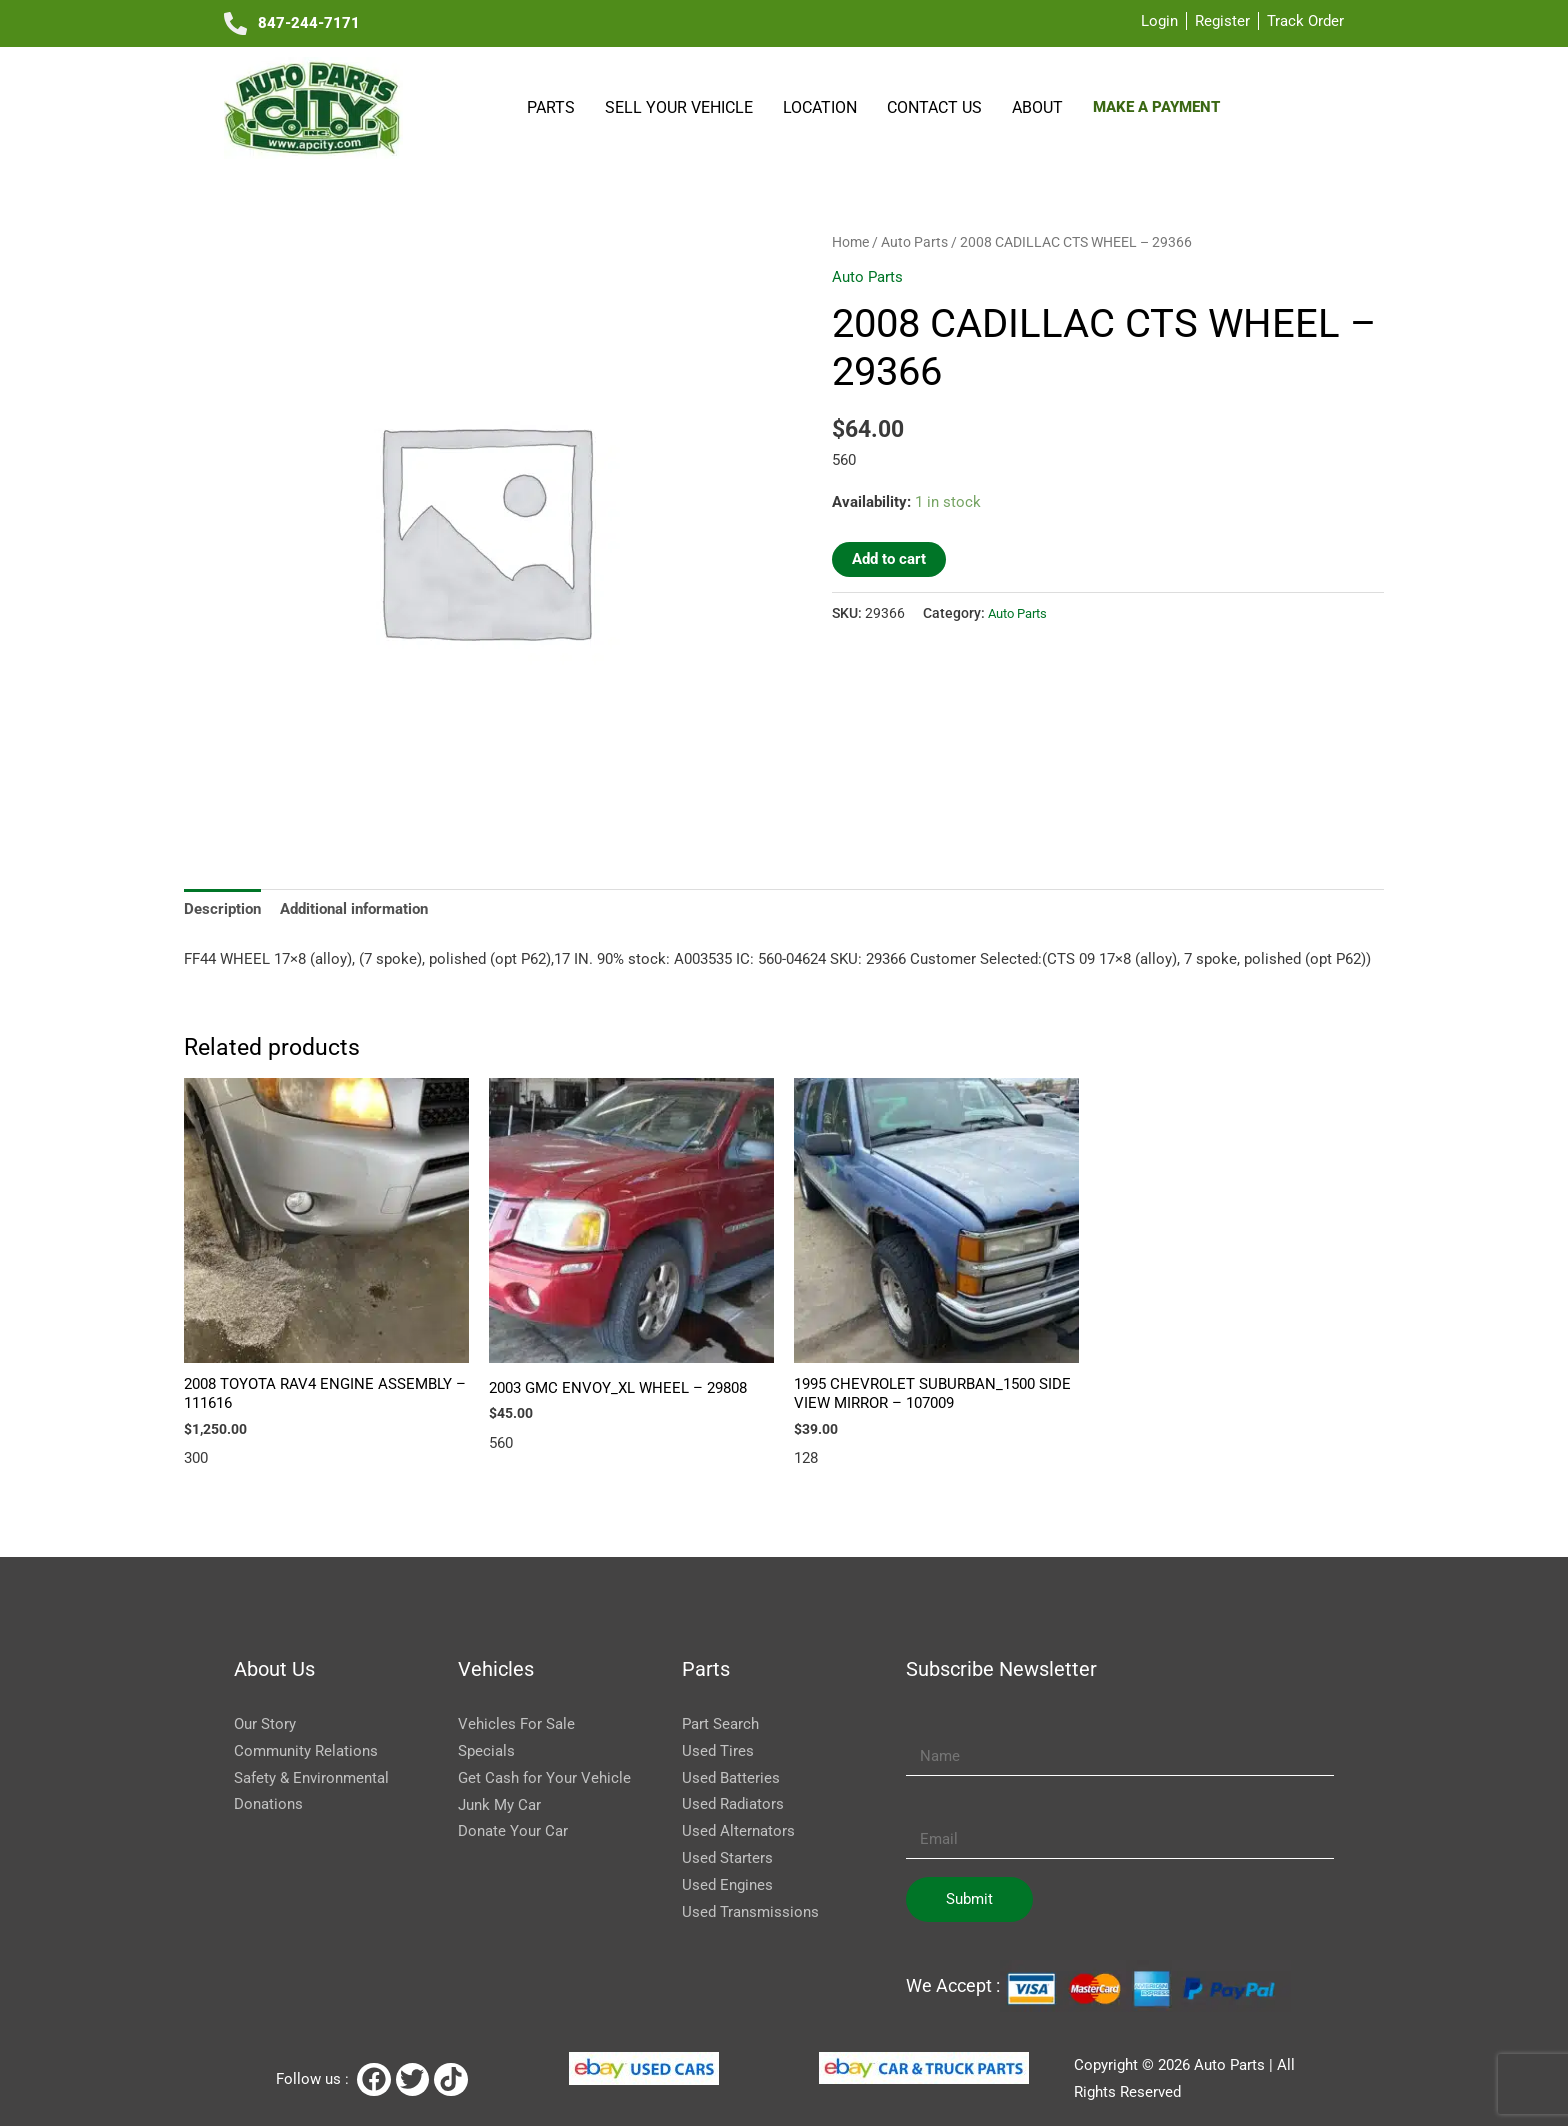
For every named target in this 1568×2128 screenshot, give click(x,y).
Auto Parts (914, 242)
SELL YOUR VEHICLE (679, 107)
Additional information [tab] (354, 909)
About (1037, 107)
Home (850, 242)
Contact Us (934, 107)
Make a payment (1156, 107)
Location (820, 107)
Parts (551, 107)
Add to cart (889, 559)
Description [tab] (222, 909)
